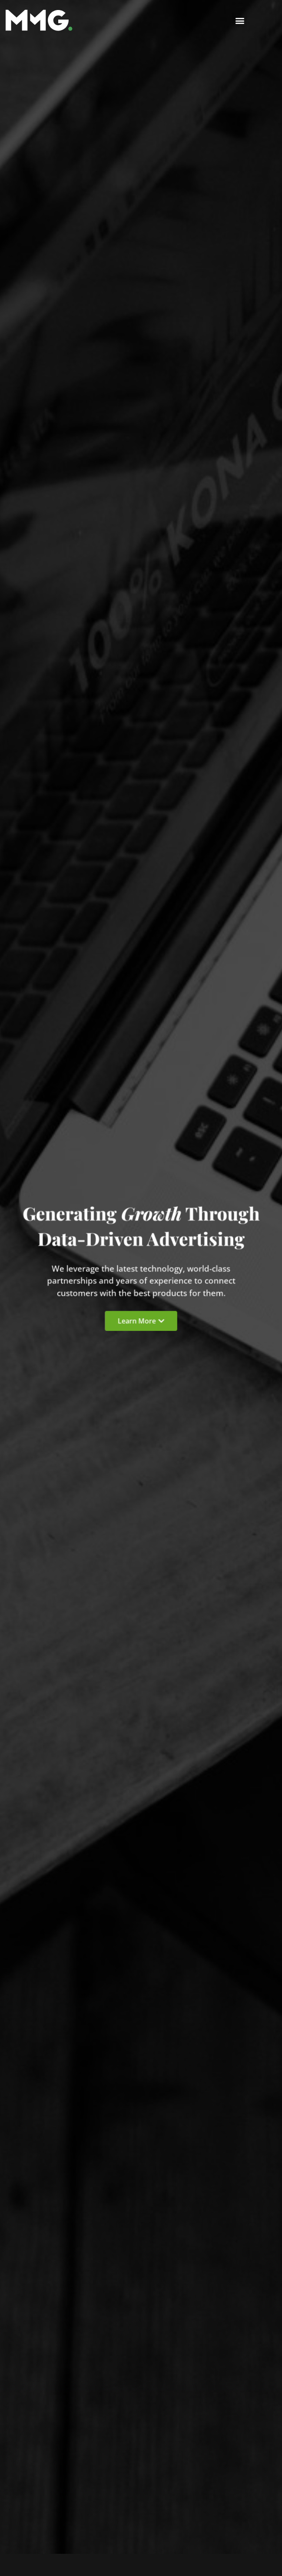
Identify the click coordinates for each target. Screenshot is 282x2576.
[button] (239, 20)
